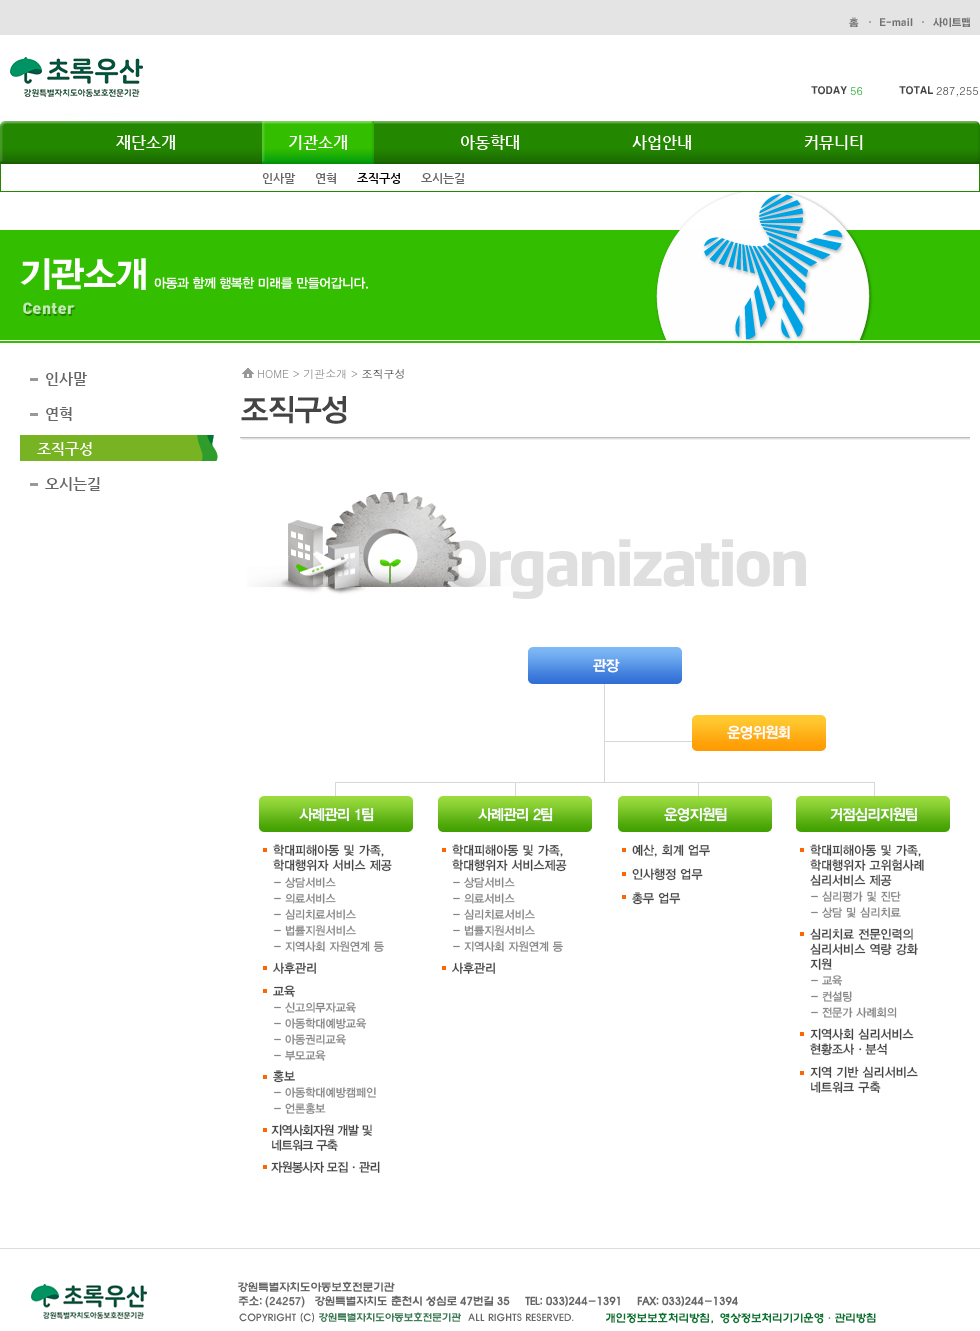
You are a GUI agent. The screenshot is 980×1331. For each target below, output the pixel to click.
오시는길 (443, 178)
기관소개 (318, 142)
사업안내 (662, 142)
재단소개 (146, 142)
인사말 (278, 178)
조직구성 (379, 178)
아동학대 (490, 142)
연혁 (326, 178)
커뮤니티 (834, 142)
